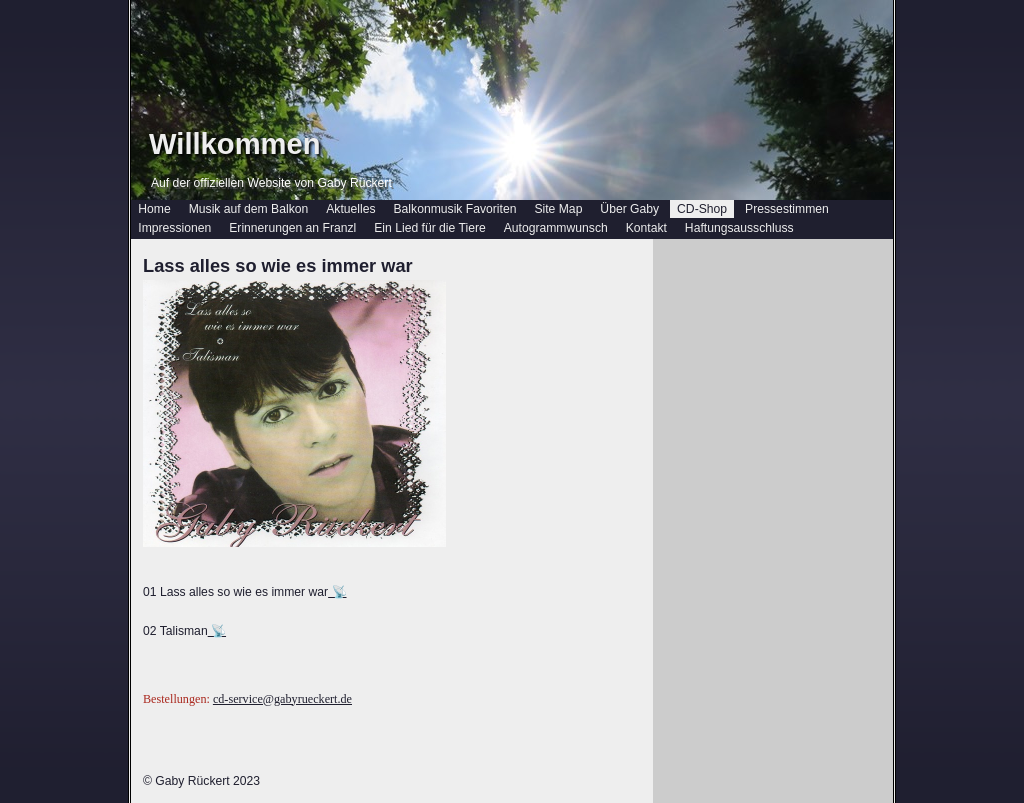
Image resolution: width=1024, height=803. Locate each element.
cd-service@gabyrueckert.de (282, 699)
